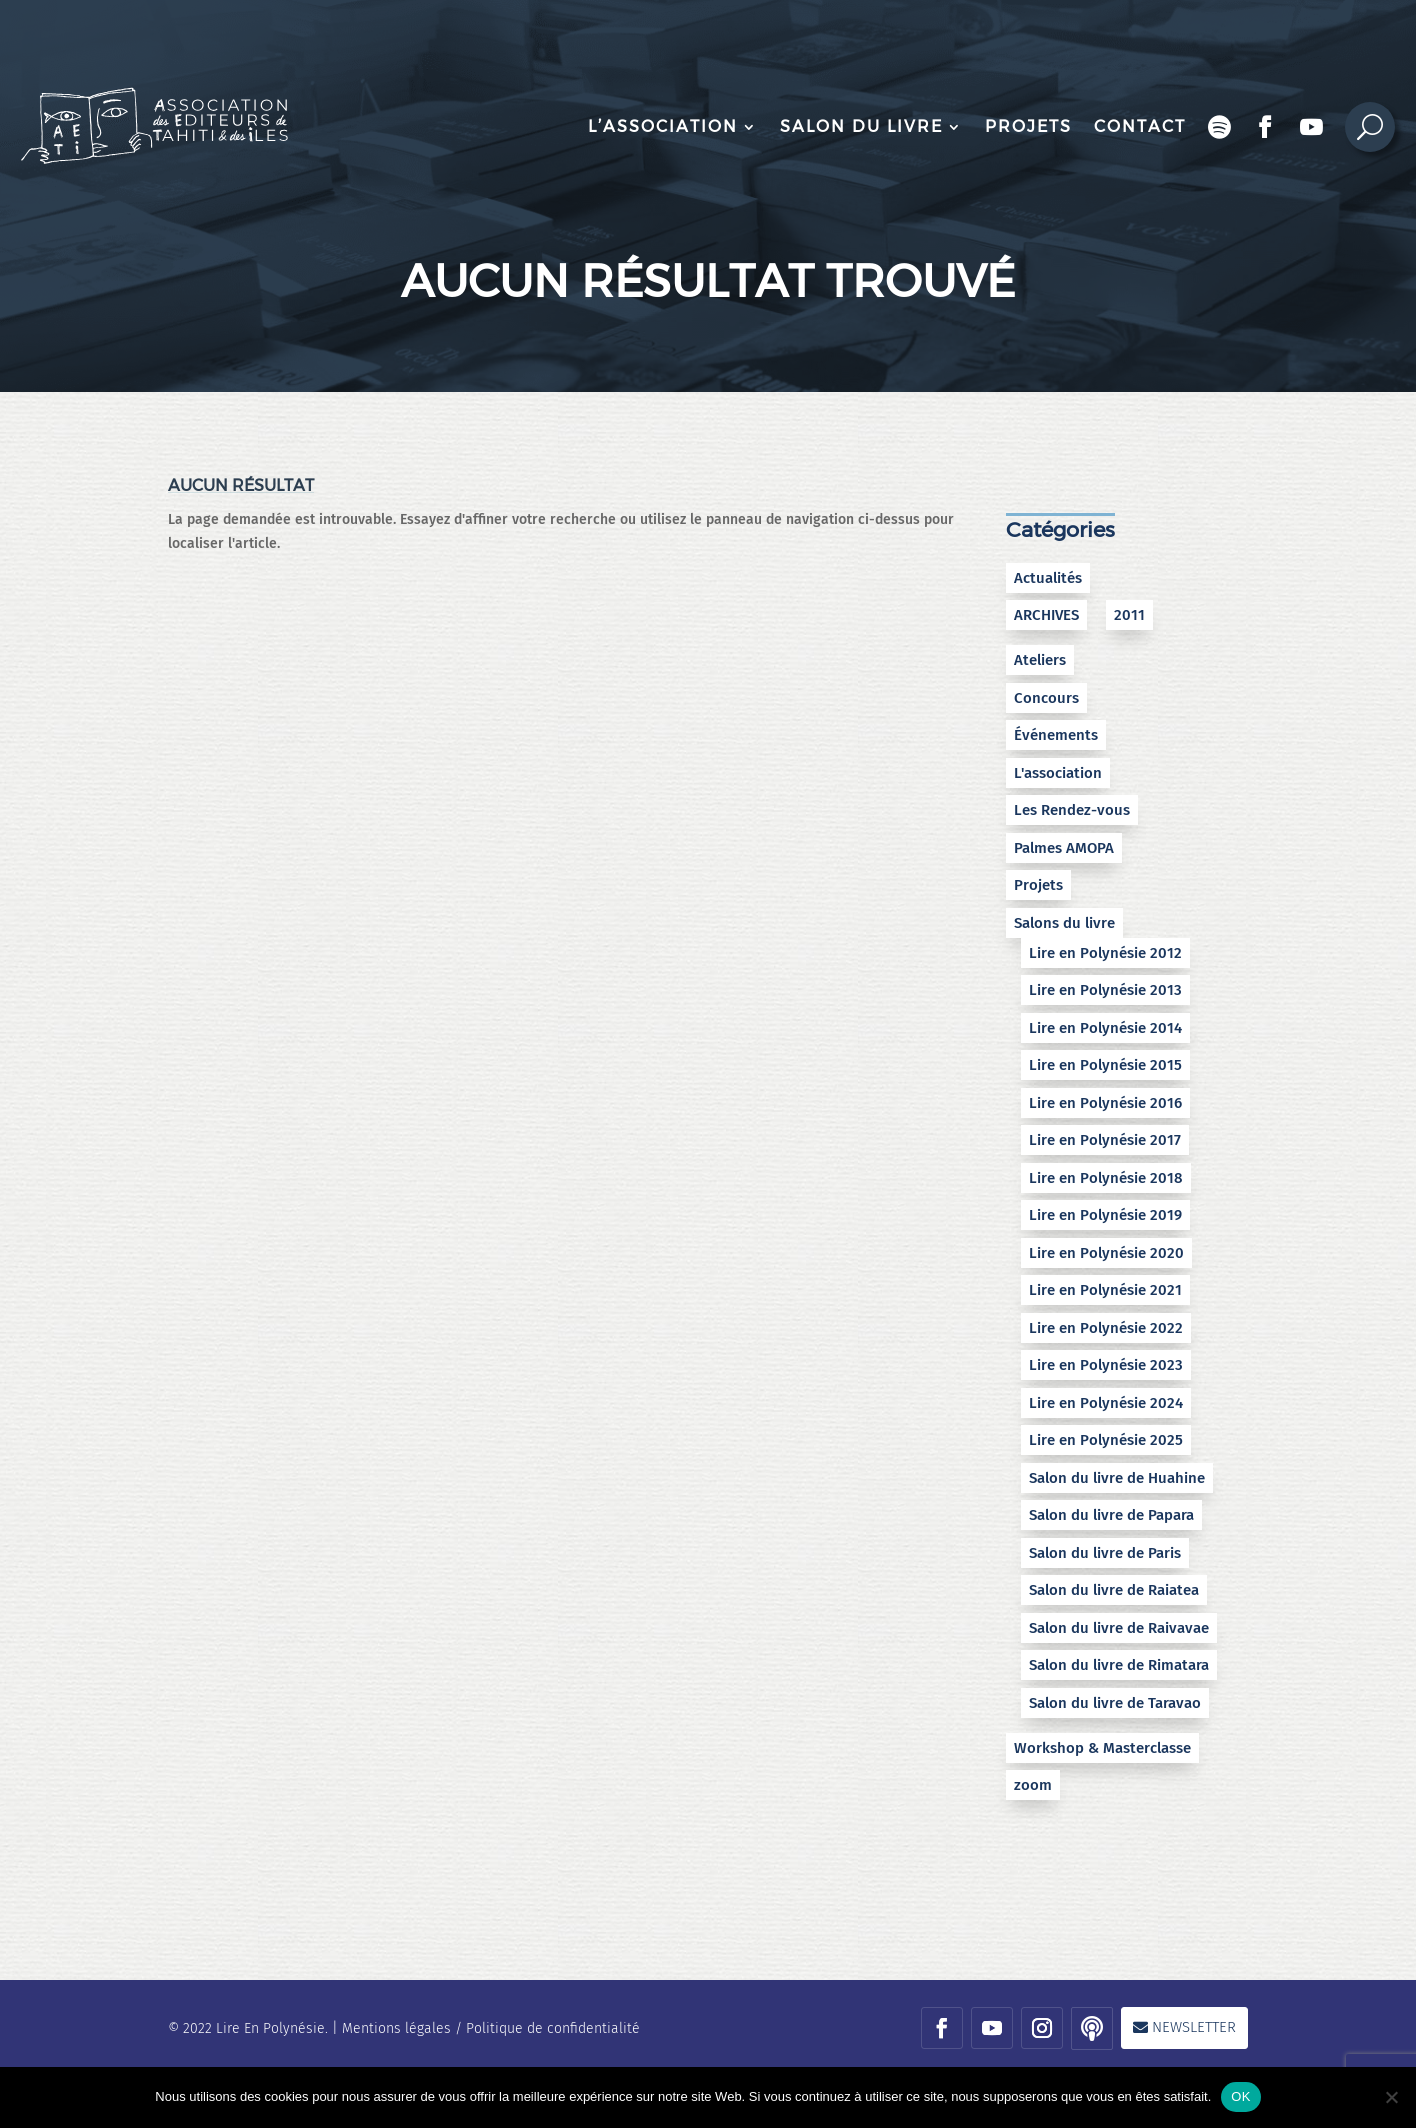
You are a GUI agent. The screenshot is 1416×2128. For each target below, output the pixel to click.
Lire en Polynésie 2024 (1106, 1403)
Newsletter (1194, 2027)
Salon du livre (861, 126)
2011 (1129, 615)
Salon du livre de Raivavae (1119, 1628)
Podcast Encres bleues (1220, 127)
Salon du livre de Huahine (1117, 1478)
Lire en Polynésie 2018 (1106, 1178)
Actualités (1048, 578)
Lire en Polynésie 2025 (1106, 1440)
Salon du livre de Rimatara (1119, 1665)
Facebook (1266, 127)
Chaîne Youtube (1312, 127)
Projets (1028, 126)
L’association (663, 126)
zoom (1033, 1785)
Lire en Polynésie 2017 (1105, 1140)
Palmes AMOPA (1064, 848)
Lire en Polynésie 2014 (1105, 1028)
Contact (1140, 126)
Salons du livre (1064, 923)
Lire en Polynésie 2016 (1105, 1103)
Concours (1046, 698)
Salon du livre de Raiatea (1114, 1590)
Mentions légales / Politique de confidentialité (491, 2028)
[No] (1391, 2097)
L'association (1058, 773)
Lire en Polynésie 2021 (1105, 1290)
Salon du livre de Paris (1105, 1553)
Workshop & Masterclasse (1102, 1748)
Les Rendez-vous (1072, 810)
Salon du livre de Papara (1111, 1515)
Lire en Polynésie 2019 (1105, 1215)
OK (1240, 2096)
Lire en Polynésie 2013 (1105, 990)
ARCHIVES (1046, 615)
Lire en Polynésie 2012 (1105, 953)
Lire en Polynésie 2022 (1106, 1328)
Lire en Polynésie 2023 (1106, 1365)
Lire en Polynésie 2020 (1106, 1253)
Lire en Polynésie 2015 (1105, 1065)
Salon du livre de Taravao (1115, 1703)
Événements (1056, 735)
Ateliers (1040, 660)
